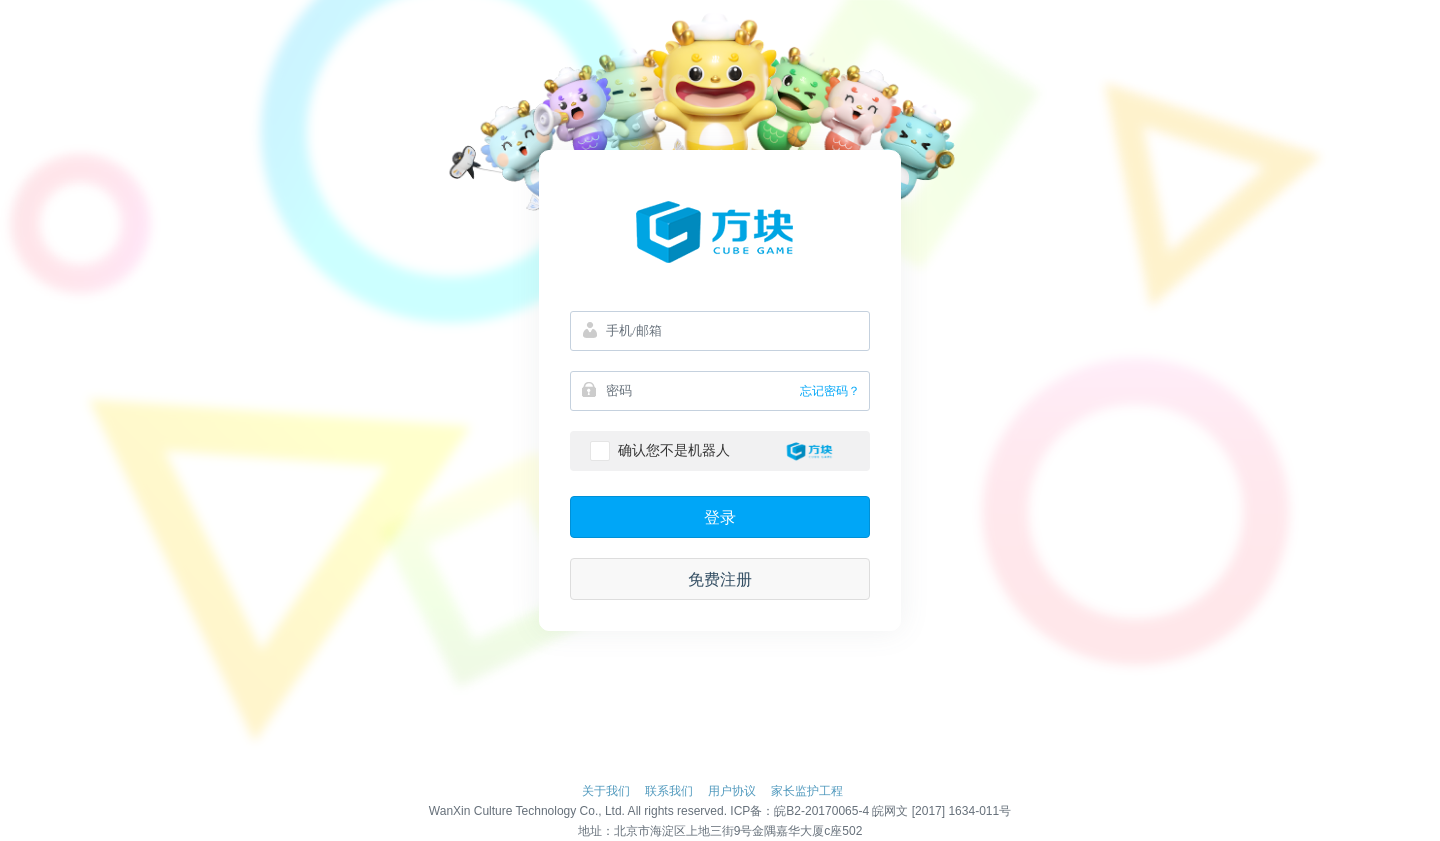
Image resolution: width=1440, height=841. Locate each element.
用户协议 (732, 791)
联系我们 (669, 791)
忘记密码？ (830, 391)
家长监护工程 (807, 791)
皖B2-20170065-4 (821, 811)
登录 (720, 517)
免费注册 (720, 579)
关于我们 (606, 791)
